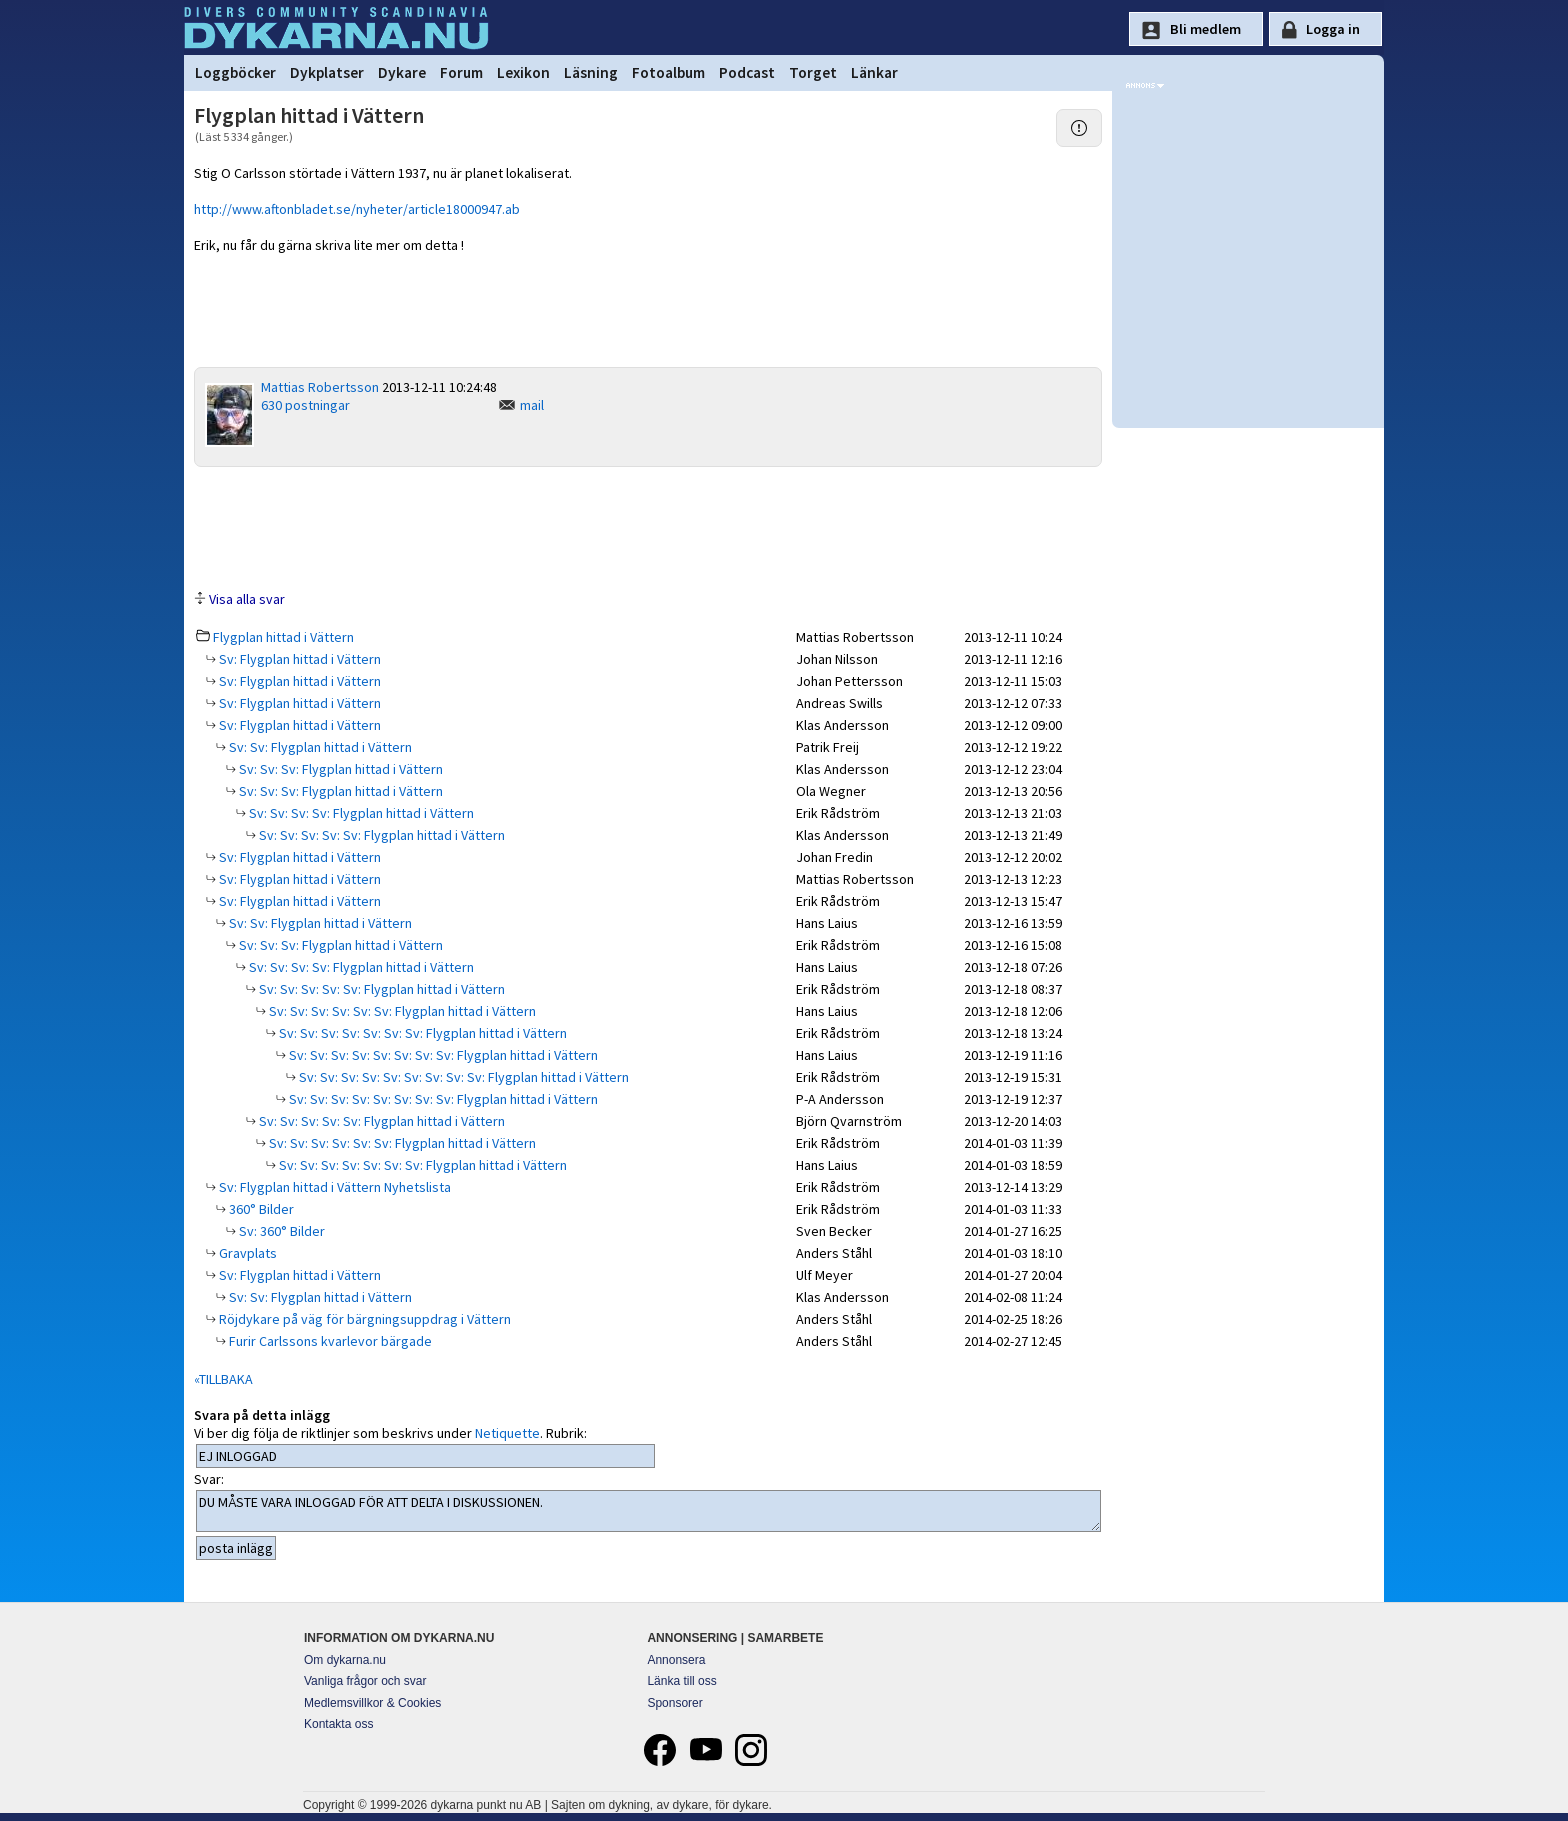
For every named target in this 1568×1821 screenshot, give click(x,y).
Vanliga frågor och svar (365, 1681)
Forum (461, 72)
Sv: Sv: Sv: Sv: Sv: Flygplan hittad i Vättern (380, 835)
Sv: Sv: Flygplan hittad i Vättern (319, 747)
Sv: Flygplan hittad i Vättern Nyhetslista (333, 1187)
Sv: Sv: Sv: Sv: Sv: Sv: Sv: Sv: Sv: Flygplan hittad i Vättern (462, 1077)
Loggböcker (235, 72)
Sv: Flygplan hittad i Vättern (298, 659)
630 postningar (305, 405)
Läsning (591, 72)
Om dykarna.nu (345, 1660)
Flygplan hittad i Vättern (283, 637)
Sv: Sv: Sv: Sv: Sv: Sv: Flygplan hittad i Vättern (401, 1011)
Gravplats (246, 1253)
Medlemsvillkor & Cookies (372, 1703)
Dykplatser (327, 72)
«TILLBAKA (223, 1379)
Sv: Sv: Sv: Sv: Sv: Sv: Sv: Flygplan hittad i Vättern (421, 1033)
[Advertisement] (648, 527)
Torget (813, 72)
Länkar (874, 72)
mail (532, 405)
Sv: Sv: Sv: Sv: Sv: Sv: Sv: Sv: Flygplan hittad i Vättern (442, 1055)
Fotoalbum (668, 72)
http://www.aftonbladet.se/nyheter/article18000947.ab (357, 209)
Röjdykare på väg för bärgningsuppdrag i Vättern (363, 1319)
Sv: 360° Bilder (280, 1231)
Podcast (747, 72)
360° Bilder (260, 1209)
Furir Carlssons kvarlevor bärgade (329, 1341)
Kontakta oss (338, 1724)
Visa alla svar (247, 599)
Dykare (402, 72)
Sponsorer (674, 1703)
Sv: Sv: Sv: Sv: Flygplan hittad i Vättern (360, 813)
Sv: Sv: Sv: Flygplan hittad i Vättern (339, 769)
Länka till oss (681, 1681)
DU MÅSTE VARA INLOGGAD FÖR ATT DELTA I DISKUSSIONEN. (648, 1511)
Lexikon (523, 72)
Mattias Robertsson (320, 387)
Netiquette (507, 1433)
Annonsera (676, 1660)
